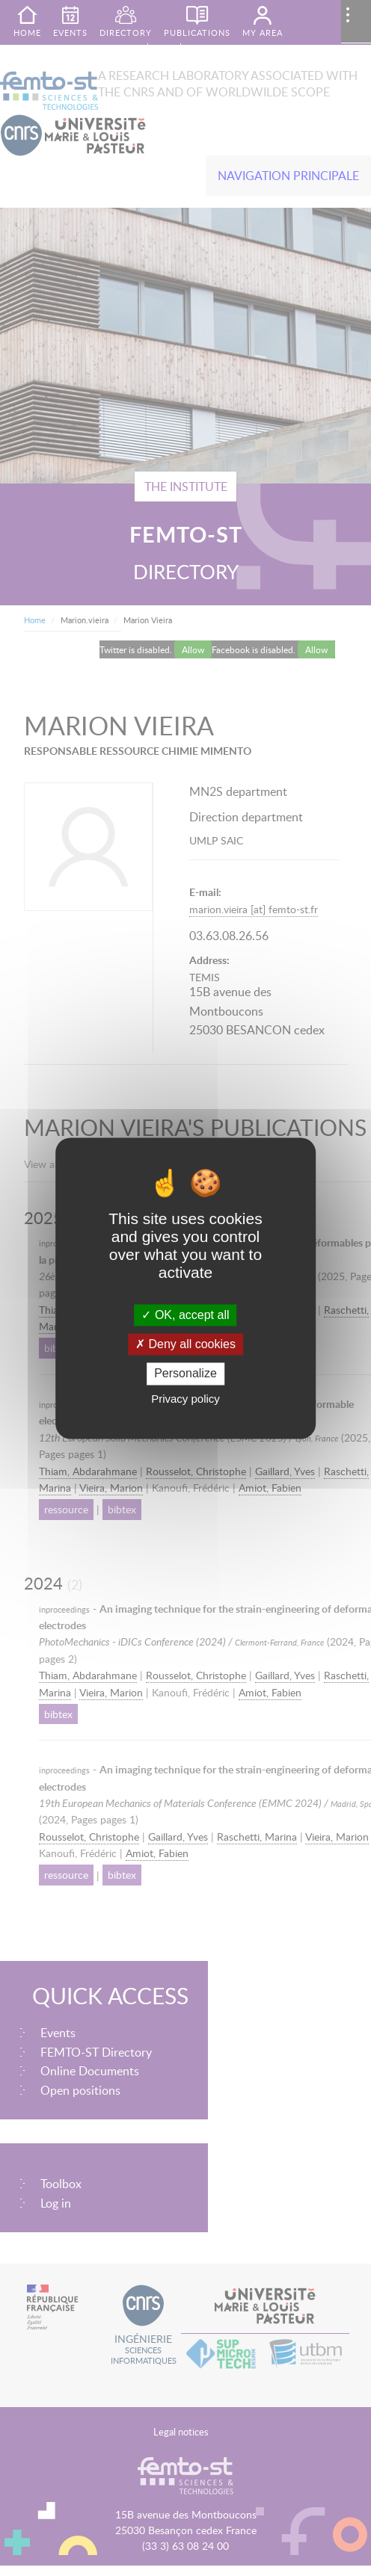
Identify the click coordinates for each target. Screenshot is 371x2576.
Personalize (185, 1374)
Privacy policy (185, 1398)
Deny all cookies (185, 1344)
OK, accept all (185, 1315)
